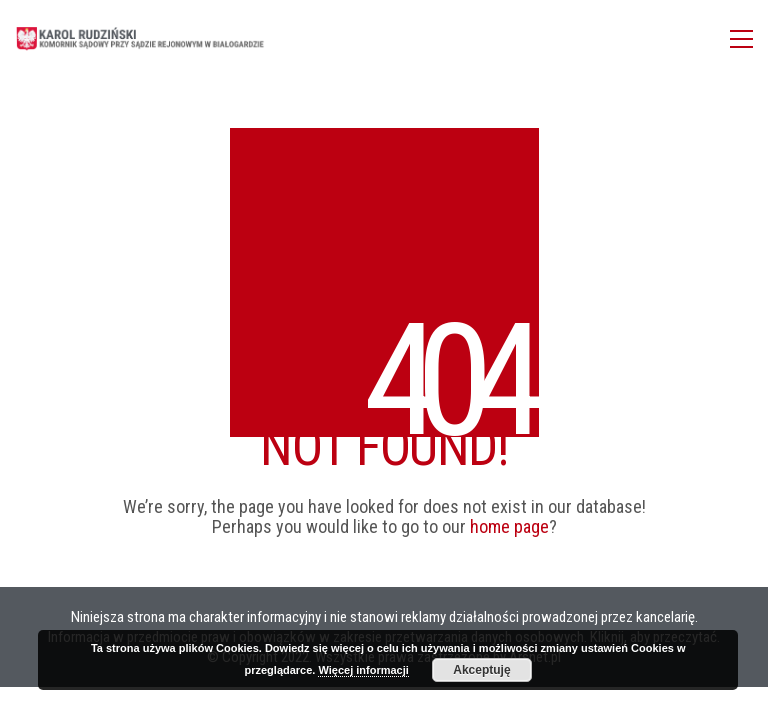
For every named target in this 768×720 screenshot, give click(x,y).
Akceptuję (481, 670)
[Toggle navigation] (741, 39)
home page (509, 527)
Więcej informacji (363, 670)
